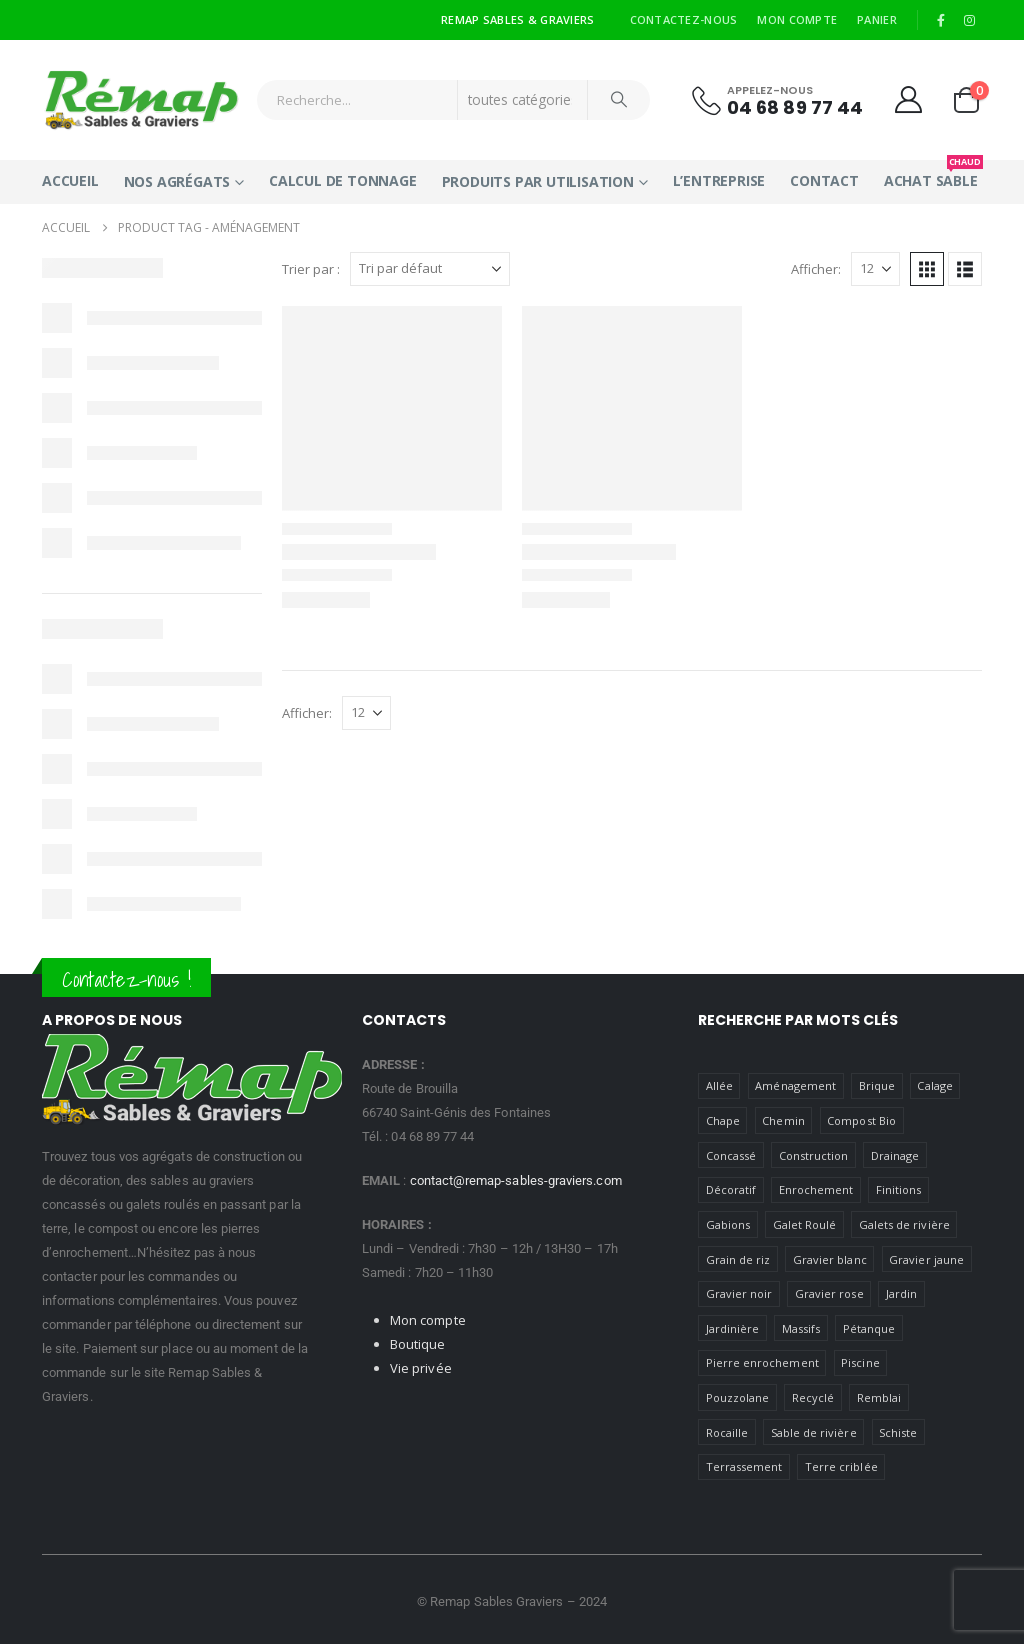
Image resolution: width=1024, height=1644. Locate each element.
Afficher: (816, 269)
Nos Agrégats (177, 181)
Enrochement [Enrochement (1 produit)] (816, 1189)
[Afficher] (875, 269)
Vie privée (421, 1368)
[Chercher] (619, 100)
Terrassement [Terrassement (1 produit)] (744, 1466)
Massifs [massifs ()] (801, 1328)
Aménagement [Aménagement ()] (795, 1085)
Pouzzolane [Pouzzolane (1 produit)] (738, 1397)
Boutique (418, 1344)
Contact (824, 180)
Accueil (70, 180)
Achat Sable (931, 175)
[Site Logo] (142, 100)
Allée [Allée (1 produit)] (719, 1085)
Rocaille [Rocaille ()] (727, 1432)
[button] (927, 269)
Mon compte (797, 19)
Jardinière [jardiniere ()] (733, 1328)
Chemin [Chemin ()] (783, 1120)
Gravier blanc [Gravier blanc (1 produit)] (830, 1259)
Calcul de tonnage (343, 180)
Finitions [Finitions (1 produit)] (899, 1189)
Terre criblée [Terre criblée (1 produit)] (841, 1466)
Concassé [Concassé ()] (731, 1155)
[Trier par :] (430, 269)
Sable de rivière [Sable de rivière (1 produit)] (814, 1432)
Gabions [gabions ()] (728, 1224)
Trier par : (311, 269)
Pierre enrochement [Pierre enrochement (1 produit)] (762, 1362)
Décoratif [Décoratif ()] (731, 1189)
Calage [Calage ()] (934, 1085)
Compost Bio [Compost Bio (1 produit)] (861, 1120)
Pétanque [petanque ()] (869, 1328)
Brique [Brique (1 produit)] (877, 1085)
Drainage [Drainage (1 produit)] (895, 1155)
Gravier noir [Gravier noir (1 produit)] (739, 1293)
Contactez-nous (684, 19)
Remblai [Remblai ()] (879, 1397)
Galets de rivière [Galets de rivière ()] (904, 1224)
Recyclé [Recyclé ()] (813, 1397)
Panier (877, 19)
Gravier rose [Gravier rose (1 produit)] (829, 1293)
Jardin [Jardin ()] (901, 1293)
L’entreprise (719, 180)
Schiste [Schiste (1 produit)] (898, 1432)
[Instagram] (969, 20)
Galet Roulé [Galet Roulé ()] (805, 1224)
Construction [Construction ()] (814, 1155)
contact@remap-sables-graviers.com (516, 1180)
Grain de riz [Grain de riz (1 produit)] (738, 1259)
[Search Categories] (523, 100)
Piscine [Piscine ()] (860, 1362)
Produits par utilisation (538, 181)
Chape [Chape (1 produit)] (723, 1120)
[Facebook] (941, 20)
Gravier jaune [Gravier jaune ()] (926, 1259)
